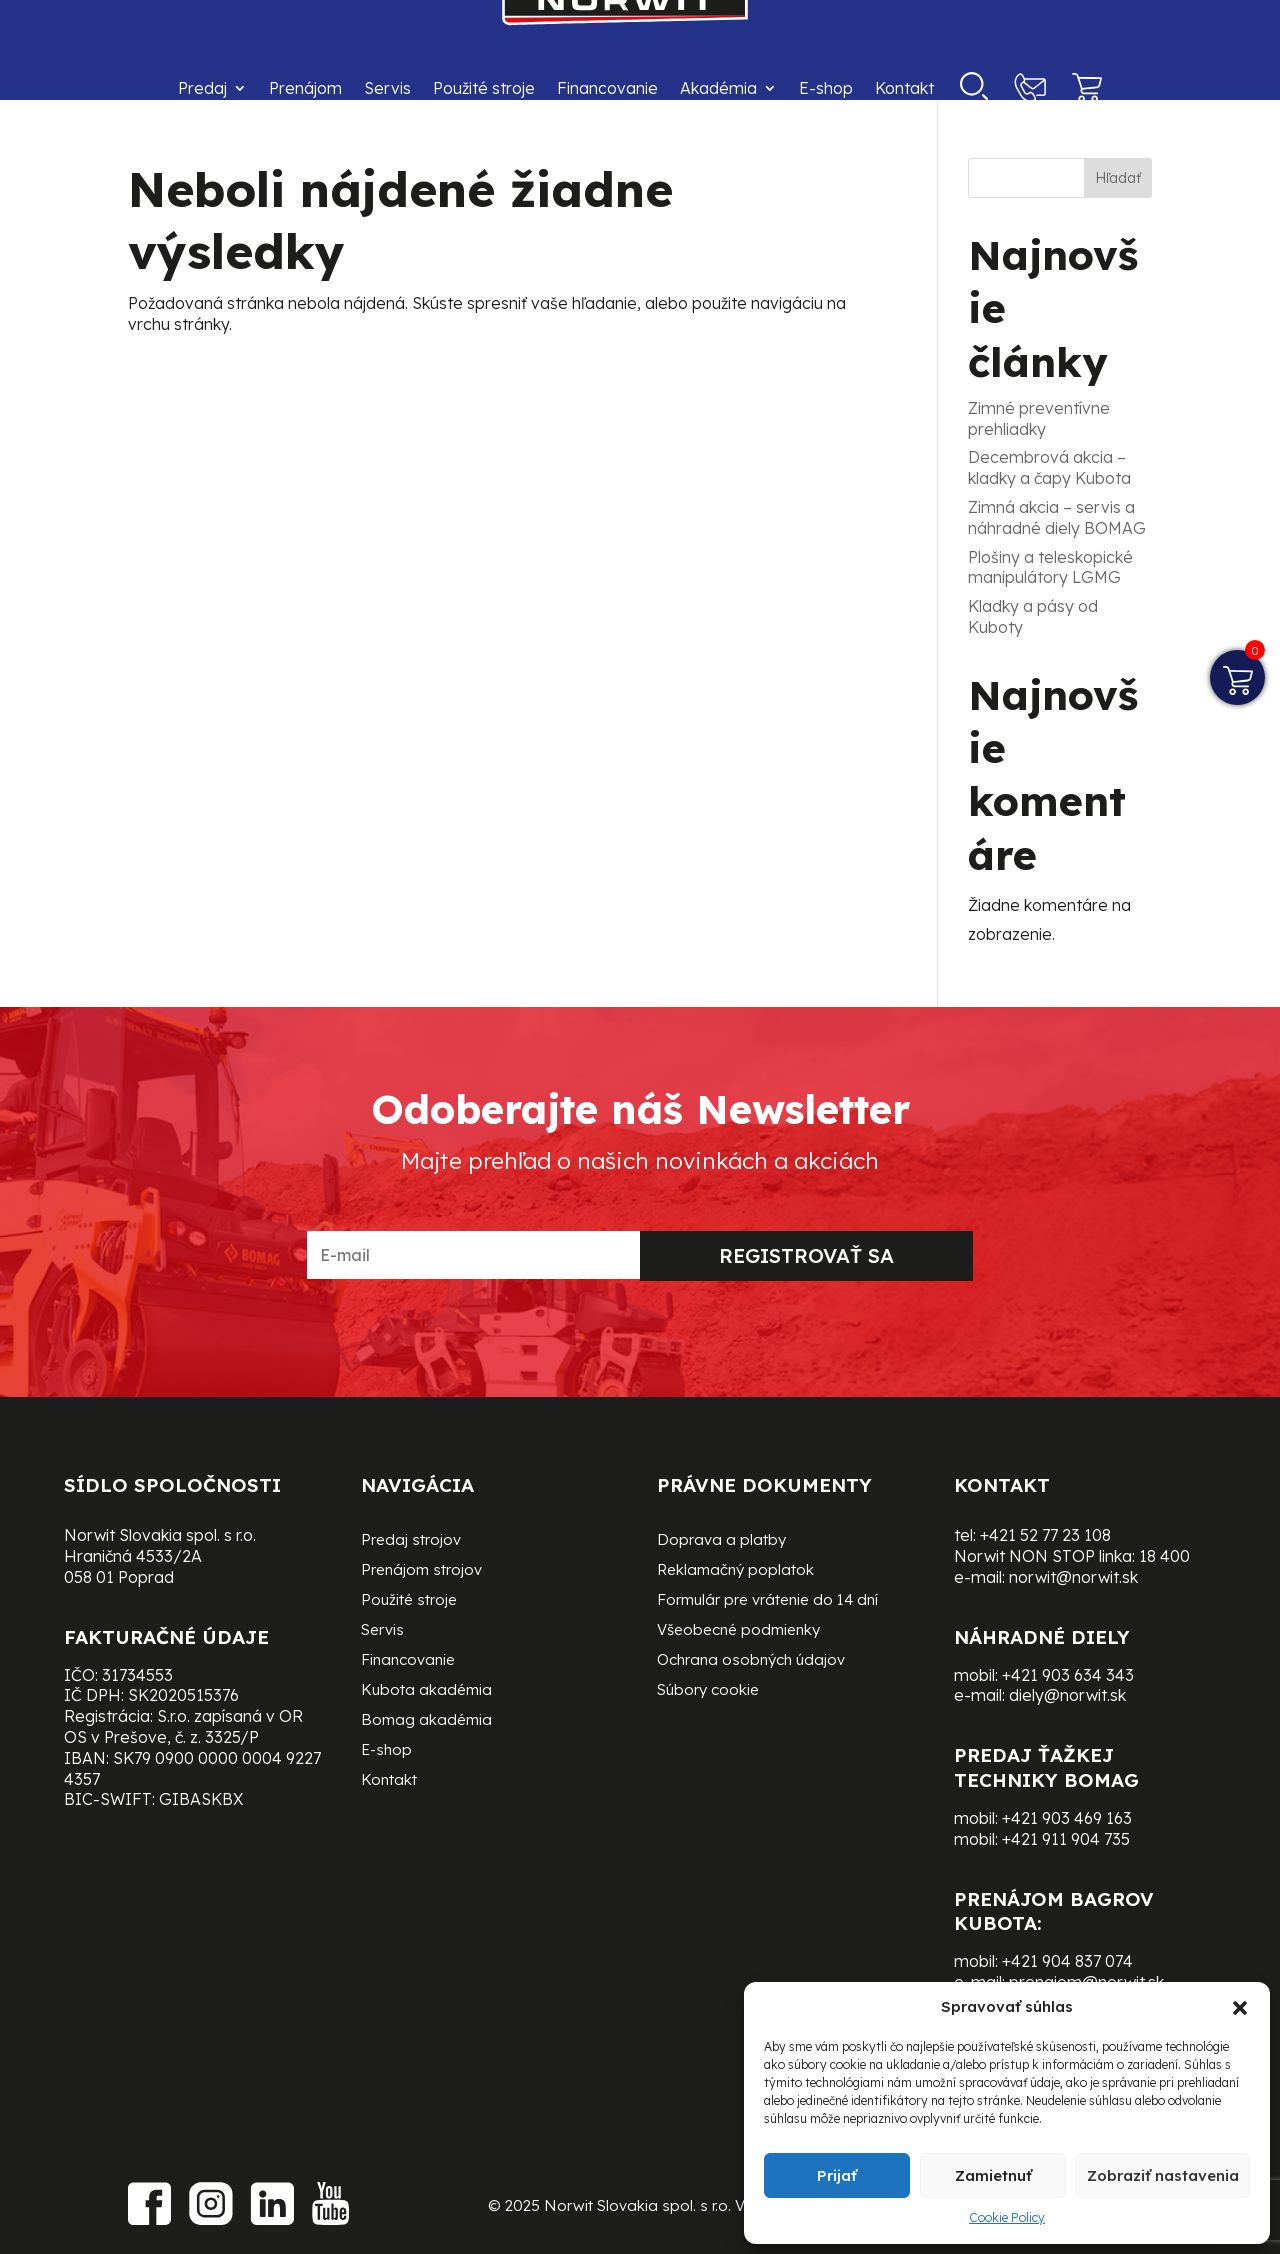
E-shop (826, 88)
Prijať (837, 2175)
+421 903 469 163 (1067, 1818)
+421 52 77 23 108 (1045, 1535)
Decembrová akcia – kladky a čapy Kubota (1049, 467)
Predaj (202, 88)
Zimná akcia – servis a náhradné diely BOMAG (1057, 517)
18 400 (1164, 1556)
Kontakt (904, 88)
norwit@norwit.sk (1073, 1577)
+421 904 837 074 (1067, 1961)
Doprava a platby (721, 1541)
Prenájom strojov (421, 1571)
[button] (1240, 2008)
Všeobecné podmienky (738, 1631)
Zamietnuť (993, 2175)
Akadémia (718, 88)
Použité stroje (484, 88)
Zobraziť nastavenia (1163, 2175)
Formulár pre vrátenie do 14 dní (767, 1601)
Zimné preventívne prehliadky (1039, 418)
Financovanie (607, 88)
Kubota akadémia (426, 1691)
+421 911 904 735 (1066, 1839)
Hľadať (1118, 178)
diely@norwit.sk (1067, 1695)
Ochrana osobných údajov (751, 1661)
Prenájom (305, 88)
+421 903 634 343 (1068, 1675)
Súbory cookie (708, 1691)
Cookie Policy (1007, 2217)
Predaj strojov (411, 1541)
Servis (387, 88)
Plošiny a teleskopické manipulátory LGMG (1050, 567)
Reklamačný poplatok (735, 1571)
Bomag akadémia (426, 1721)
